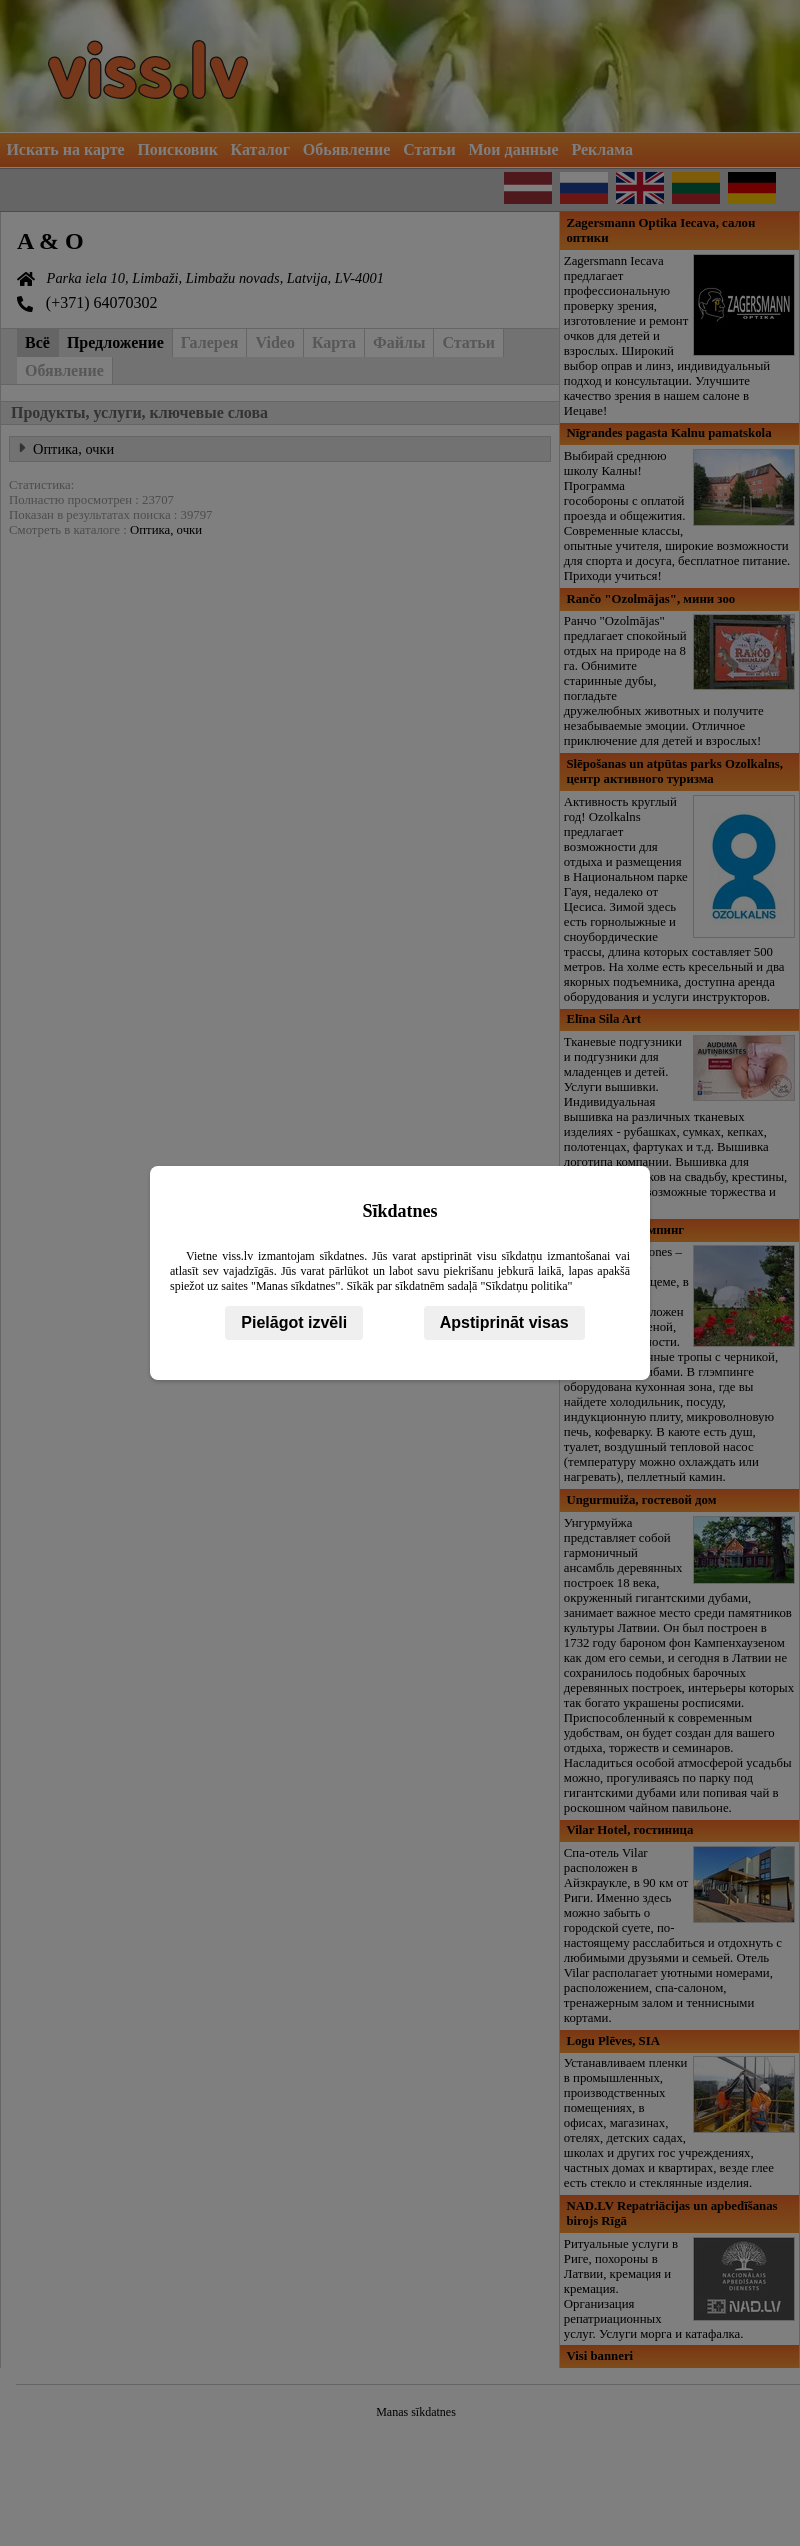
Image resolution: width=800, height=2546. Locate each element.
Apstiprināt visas (504, 1322)
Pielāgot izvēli (294, 1322)
